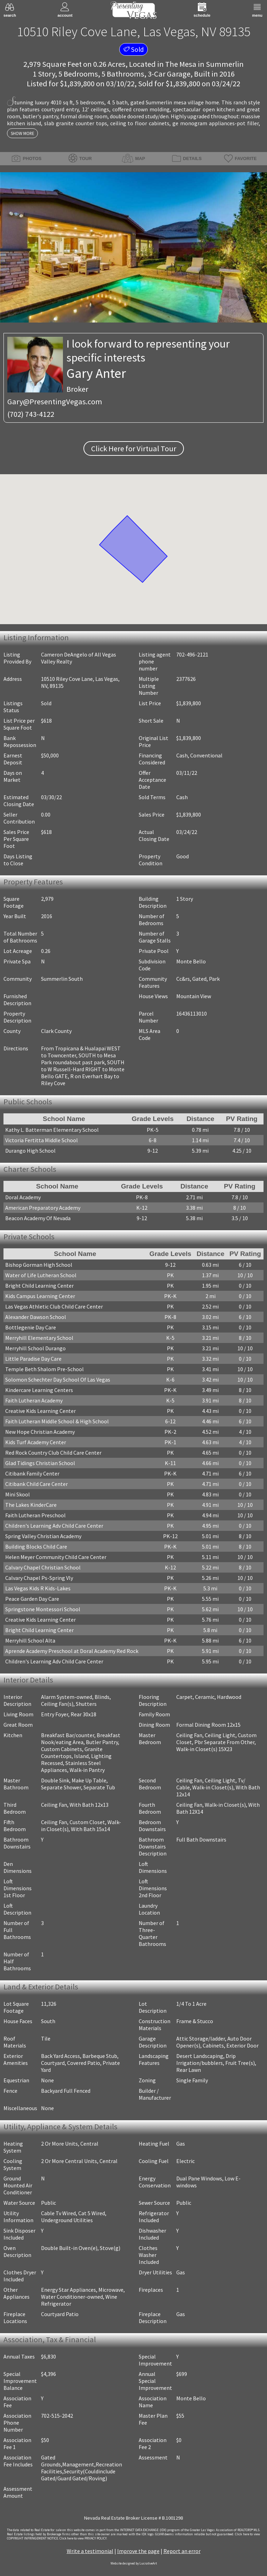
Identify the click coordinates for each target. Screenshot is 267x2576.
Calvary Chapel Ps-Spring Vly (39, 1577)
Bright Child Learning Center (39, 1285)
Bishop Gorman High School (38, 1264)
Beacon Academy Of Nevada (38, 1218)
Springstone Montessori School (42, 1609)
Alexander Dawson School (35, 1316)
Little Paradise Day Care (33, 1358)
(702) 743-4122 (30, 414)
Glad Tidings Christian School (40, 1463)
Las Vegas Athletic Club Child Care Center (54, 1306)
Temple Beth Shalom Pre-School (44, 1369)
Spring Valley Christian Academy (43, 1536)
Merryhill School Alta (30, 1640)
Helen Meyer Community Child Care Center (55, 1556)
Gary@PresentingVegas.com (54, 401)
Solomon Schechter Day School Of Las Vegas (57, 1379)
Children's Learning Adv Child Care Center (54, 1525)
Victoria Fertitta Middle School (41, 1140)
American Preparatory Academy (42, 1207)
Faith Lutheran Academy (34, 1400)
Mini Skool (17, 1494)
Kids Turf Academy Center (35, 1442)
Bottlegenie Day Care (30, 1327)
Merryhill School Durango (35, 1348)
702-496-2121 (192, 654)
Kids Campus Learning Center (40, 1296)
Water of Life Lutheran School (40, 1275)
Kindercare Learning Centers (39, 1389)
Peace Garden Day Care (32, 1598)
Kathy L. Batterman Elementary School (52, 1129)
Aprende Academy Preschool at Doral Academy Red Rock (71, 1650)
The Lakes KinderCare (31, 1504)
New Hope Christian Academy (40, 1431)
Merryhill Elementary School (39, 1337)
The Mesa (180, 64)
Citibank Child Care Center (36, 1483)
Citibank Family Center (32, 1473)
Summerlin (225, 64)
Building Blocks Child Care (36, 1546)
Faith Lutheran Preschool (35, 1515)
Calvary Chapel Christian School (43, 1567)
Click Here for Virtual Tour (133, 448)
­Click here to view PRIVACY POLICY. (83, 2538)
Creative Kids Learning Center (40, 1410)
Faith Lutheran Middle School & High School (57, 1421)
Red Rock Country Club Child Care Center (53, 1452)
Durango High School (30, 1150)
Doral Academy (23, 1197)
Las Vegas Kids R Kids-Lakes (38, 1588)
